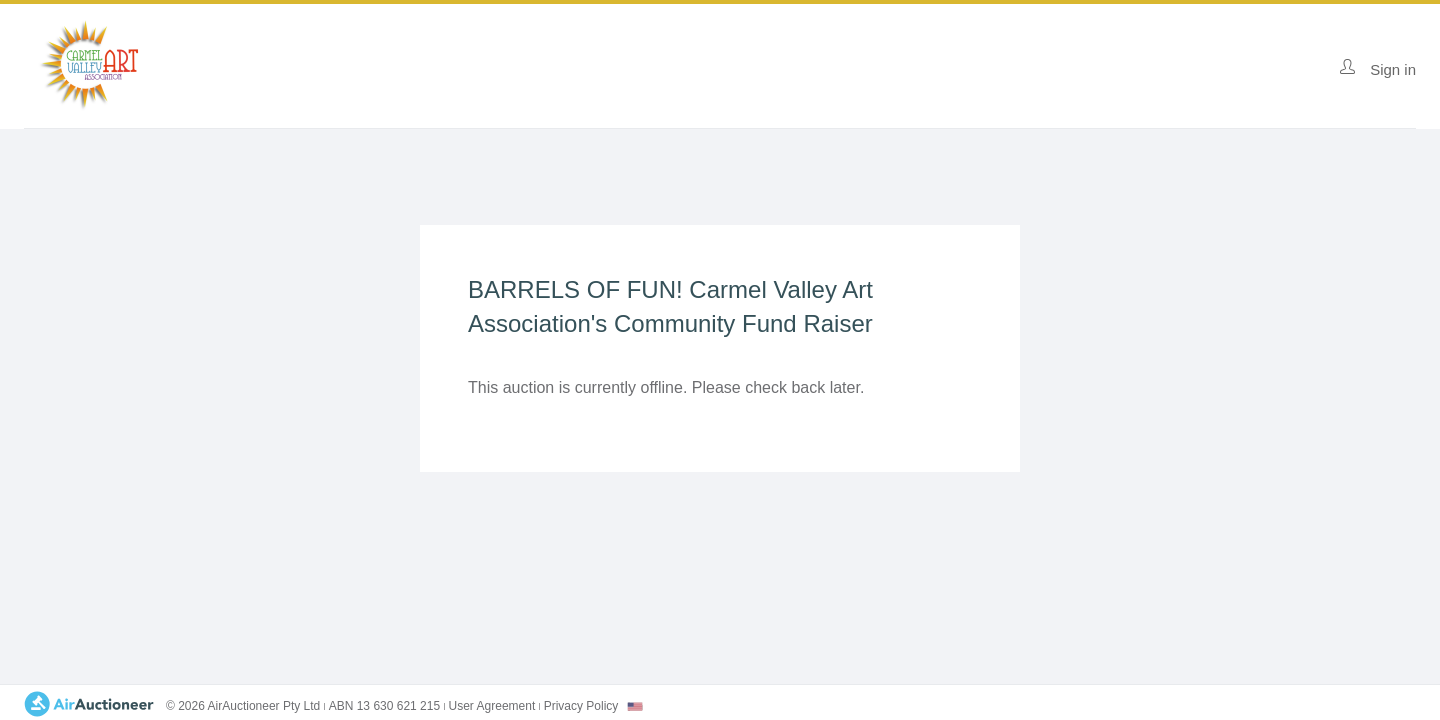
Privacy (581, 706)
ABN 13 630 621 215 (384, 706)
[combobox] (635, 706)
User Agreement (492, 706)
